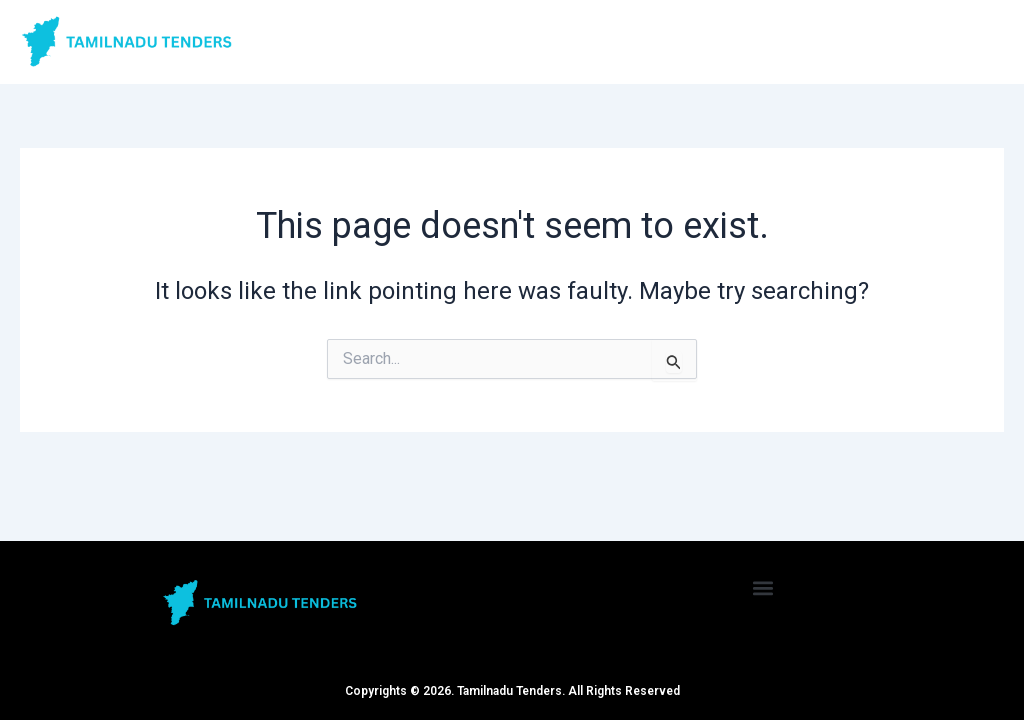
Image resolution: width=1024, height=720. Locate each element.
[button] (763, 587)
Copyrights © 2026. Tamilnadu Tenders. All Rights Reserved (512, 691)
